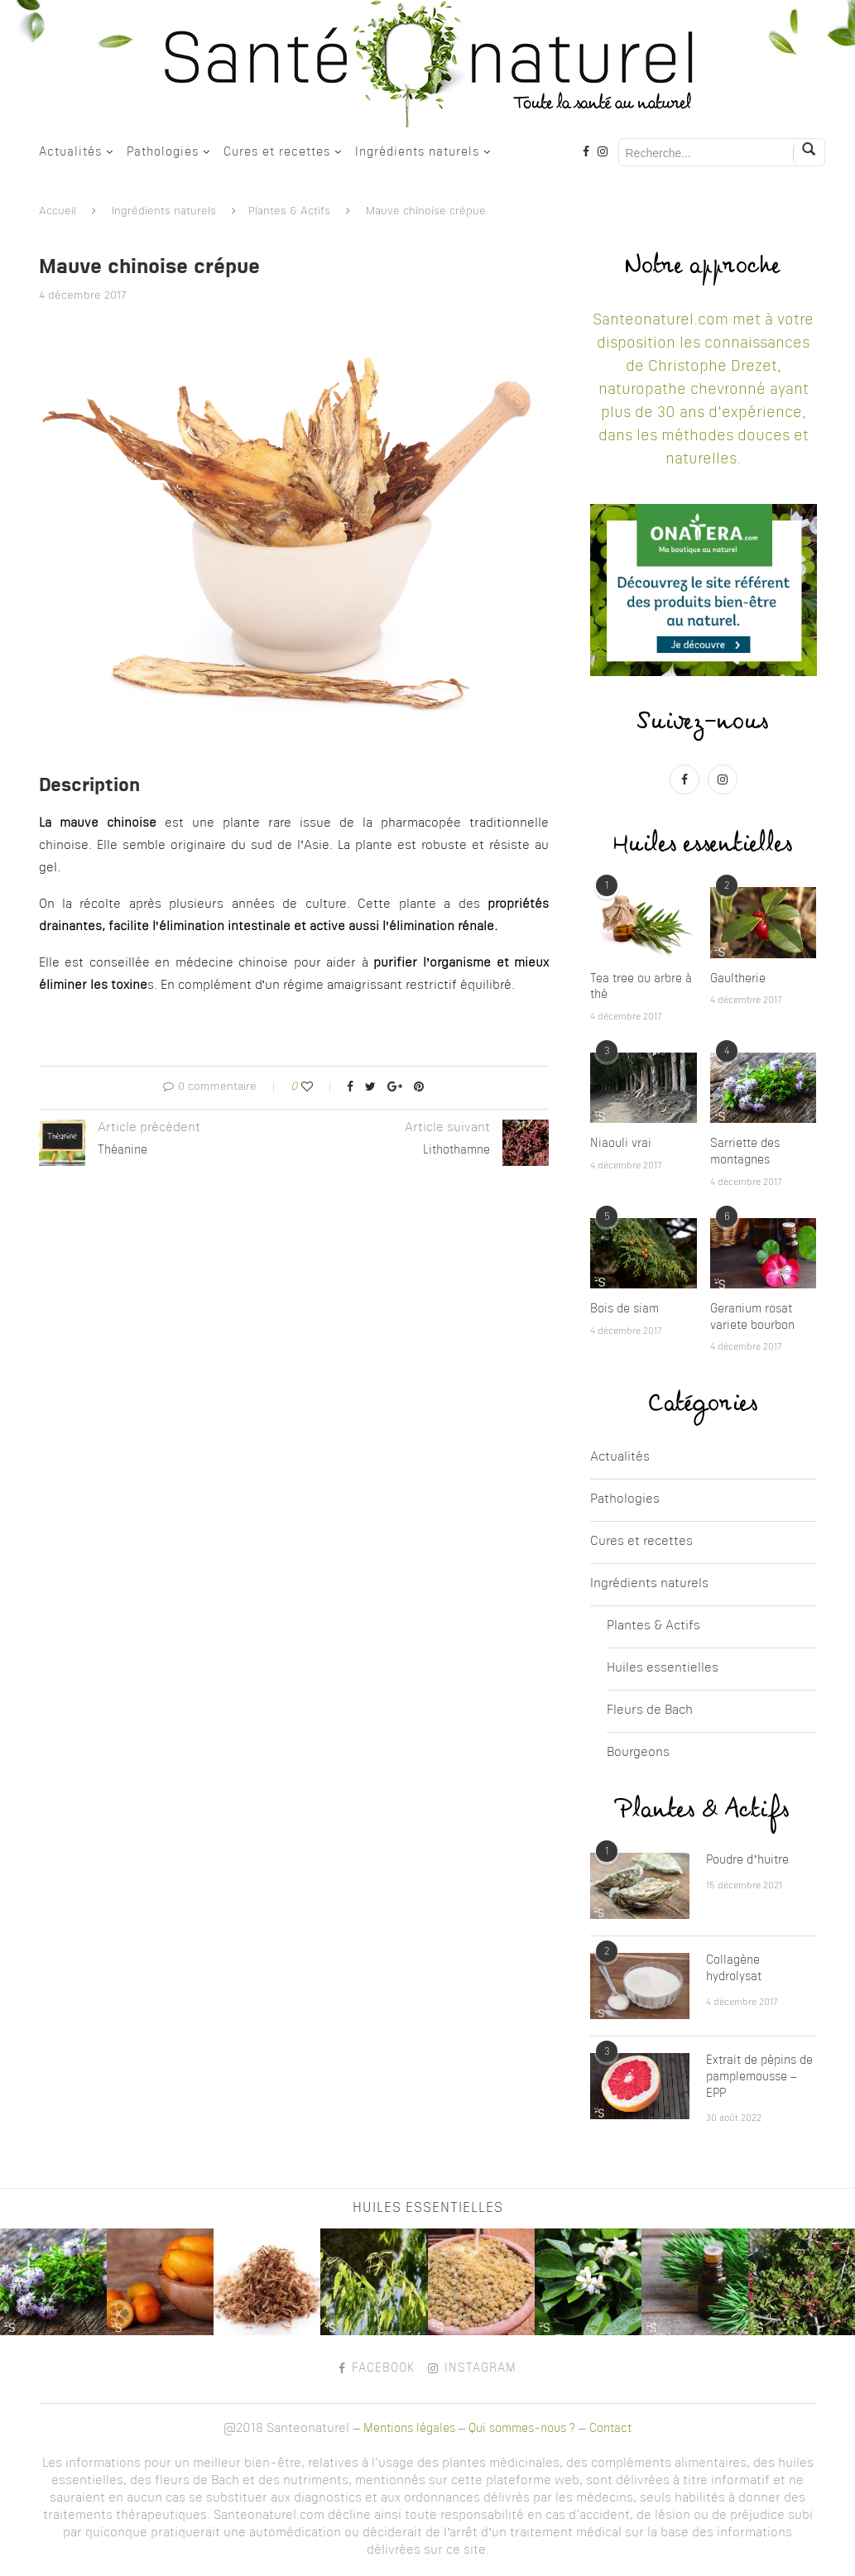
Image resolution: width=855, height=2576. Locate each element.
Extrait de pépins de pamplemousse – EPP (759, 2077)
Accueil (57, 211)
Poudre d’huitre (747, 1860)
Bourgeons (638, 1753)
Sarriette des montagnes (745, 1152)
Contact (610, 2428)
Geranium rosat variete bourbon (752, 1317)
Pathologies (163, 152)
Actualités (70, 152)
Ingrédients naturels (417, 152)
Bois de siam (624, 1309)
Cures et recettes (276, 152)
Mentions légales (409, 2428)
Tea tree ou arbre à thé (641, 987)
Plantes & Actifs (289, 211)
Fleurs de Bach (650, 1711)
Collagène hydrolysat (733, 1969)
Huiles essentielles (662, 1668)
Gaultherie (738, 979)
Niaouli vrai (620, 1143)
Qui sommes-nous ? (521, 2428)
